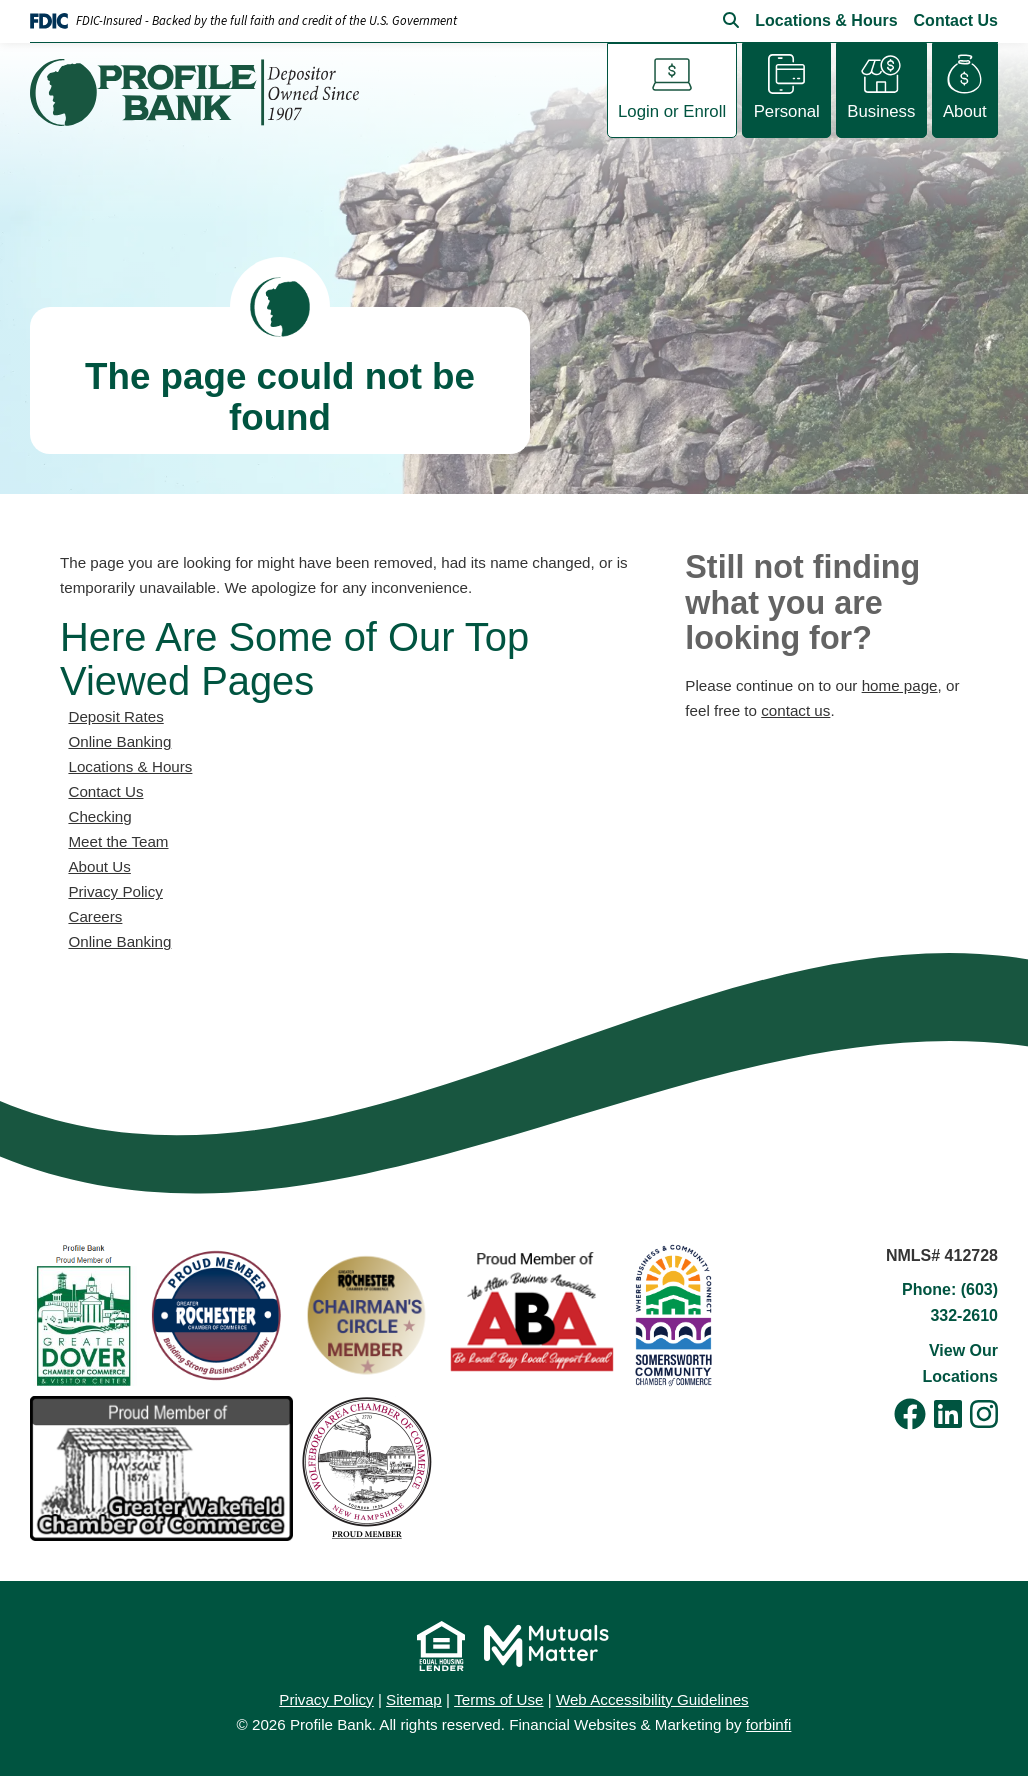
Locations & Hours (826, 20)
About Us (99, 866)
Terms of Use (498, 1699)
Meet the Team (118, 841)
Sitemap (414, 1699)
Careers (95, 916)
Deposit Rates (115, 716)
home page (900, 685)
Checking (99, 816)
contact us (795, 710)
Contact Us (956, 20)
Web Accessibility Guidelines (652, 1699)
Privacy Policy (115, 891)
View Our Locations (960, 1363)
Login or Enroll (672, 111)
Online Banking (119, 741)
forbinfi (769, 1724)
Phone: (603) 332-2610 (950, 1302)
